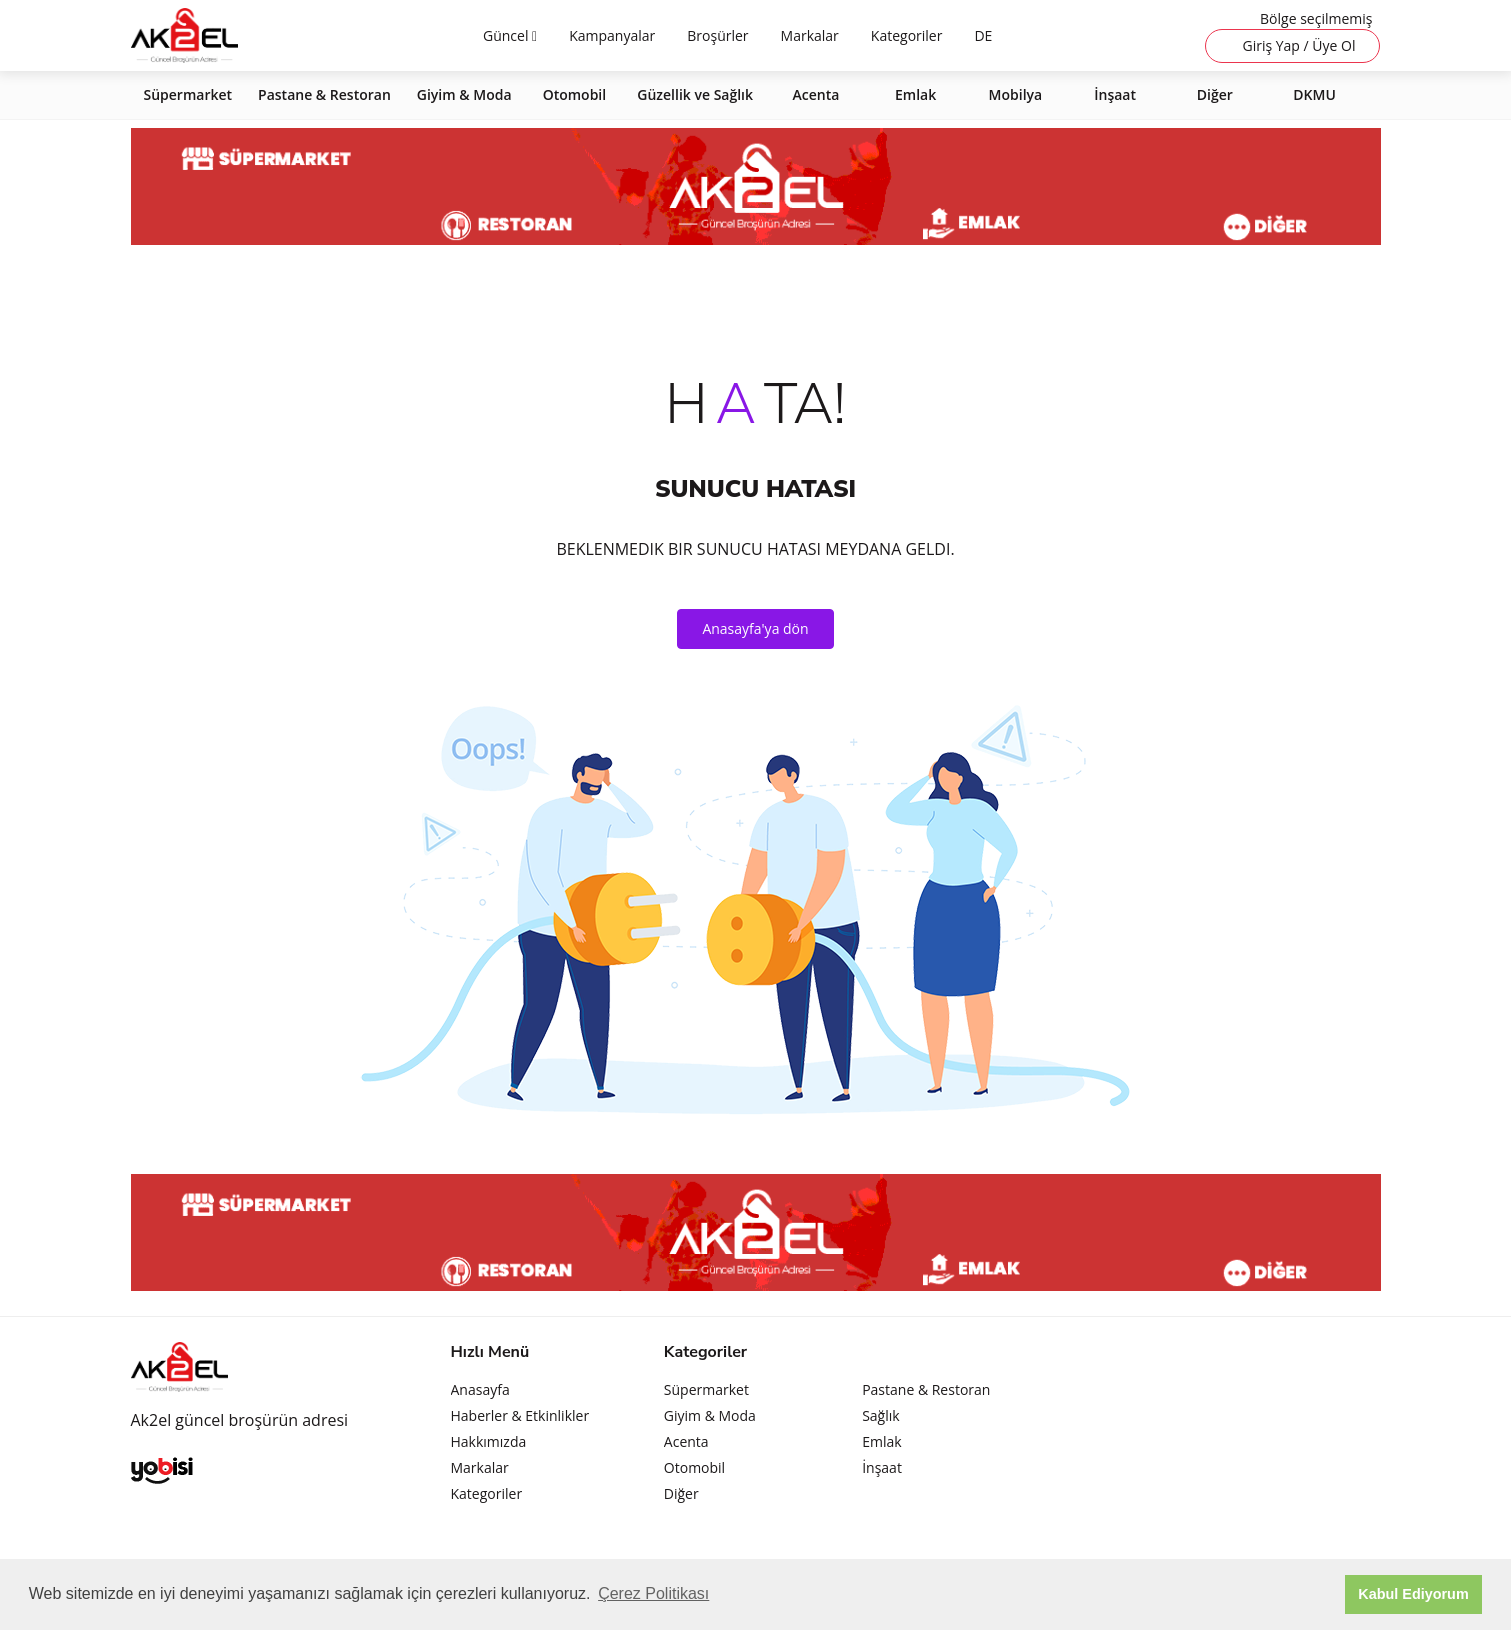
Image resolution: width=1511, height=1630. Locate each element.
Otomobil (575, 94)
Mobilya (1016, 94)
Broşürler (717, 35)
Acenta (816, 94)
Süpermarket (188, 94)
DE (983, 35)
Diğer (1215, 94)
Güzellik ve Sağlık (695, 94)
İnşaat (1115, 94)
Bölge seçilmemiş (1316, 18)
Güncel (507, 35)
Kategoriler (907, 35)
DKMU (1314, 94)
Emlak (915, 94)
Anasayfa (480, 1389)
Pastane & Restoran (324, 94)
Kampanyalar (612, 35)
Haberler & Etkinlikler (520, 1415)
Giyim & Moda (464, 94)
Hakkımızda (489, 1441)
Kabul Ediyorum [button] (1413, 1594)
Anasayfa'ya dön (755, 628)
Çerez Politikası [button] (653, 1593)
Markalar (810, 35)
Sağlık (880, 1415)
